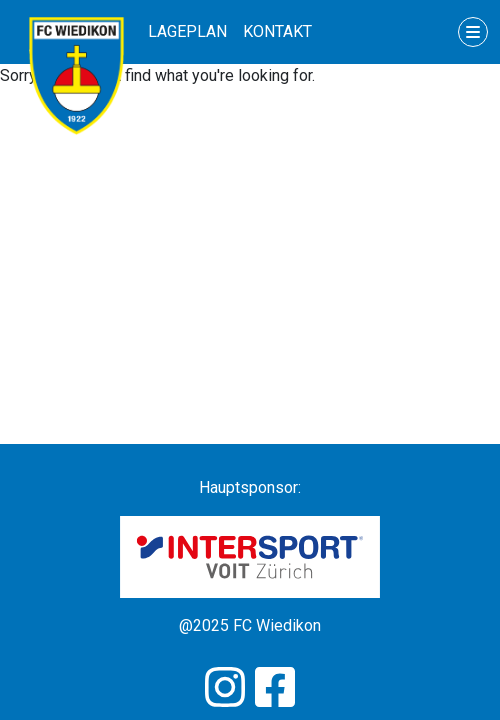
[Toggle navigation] (473, 32)
